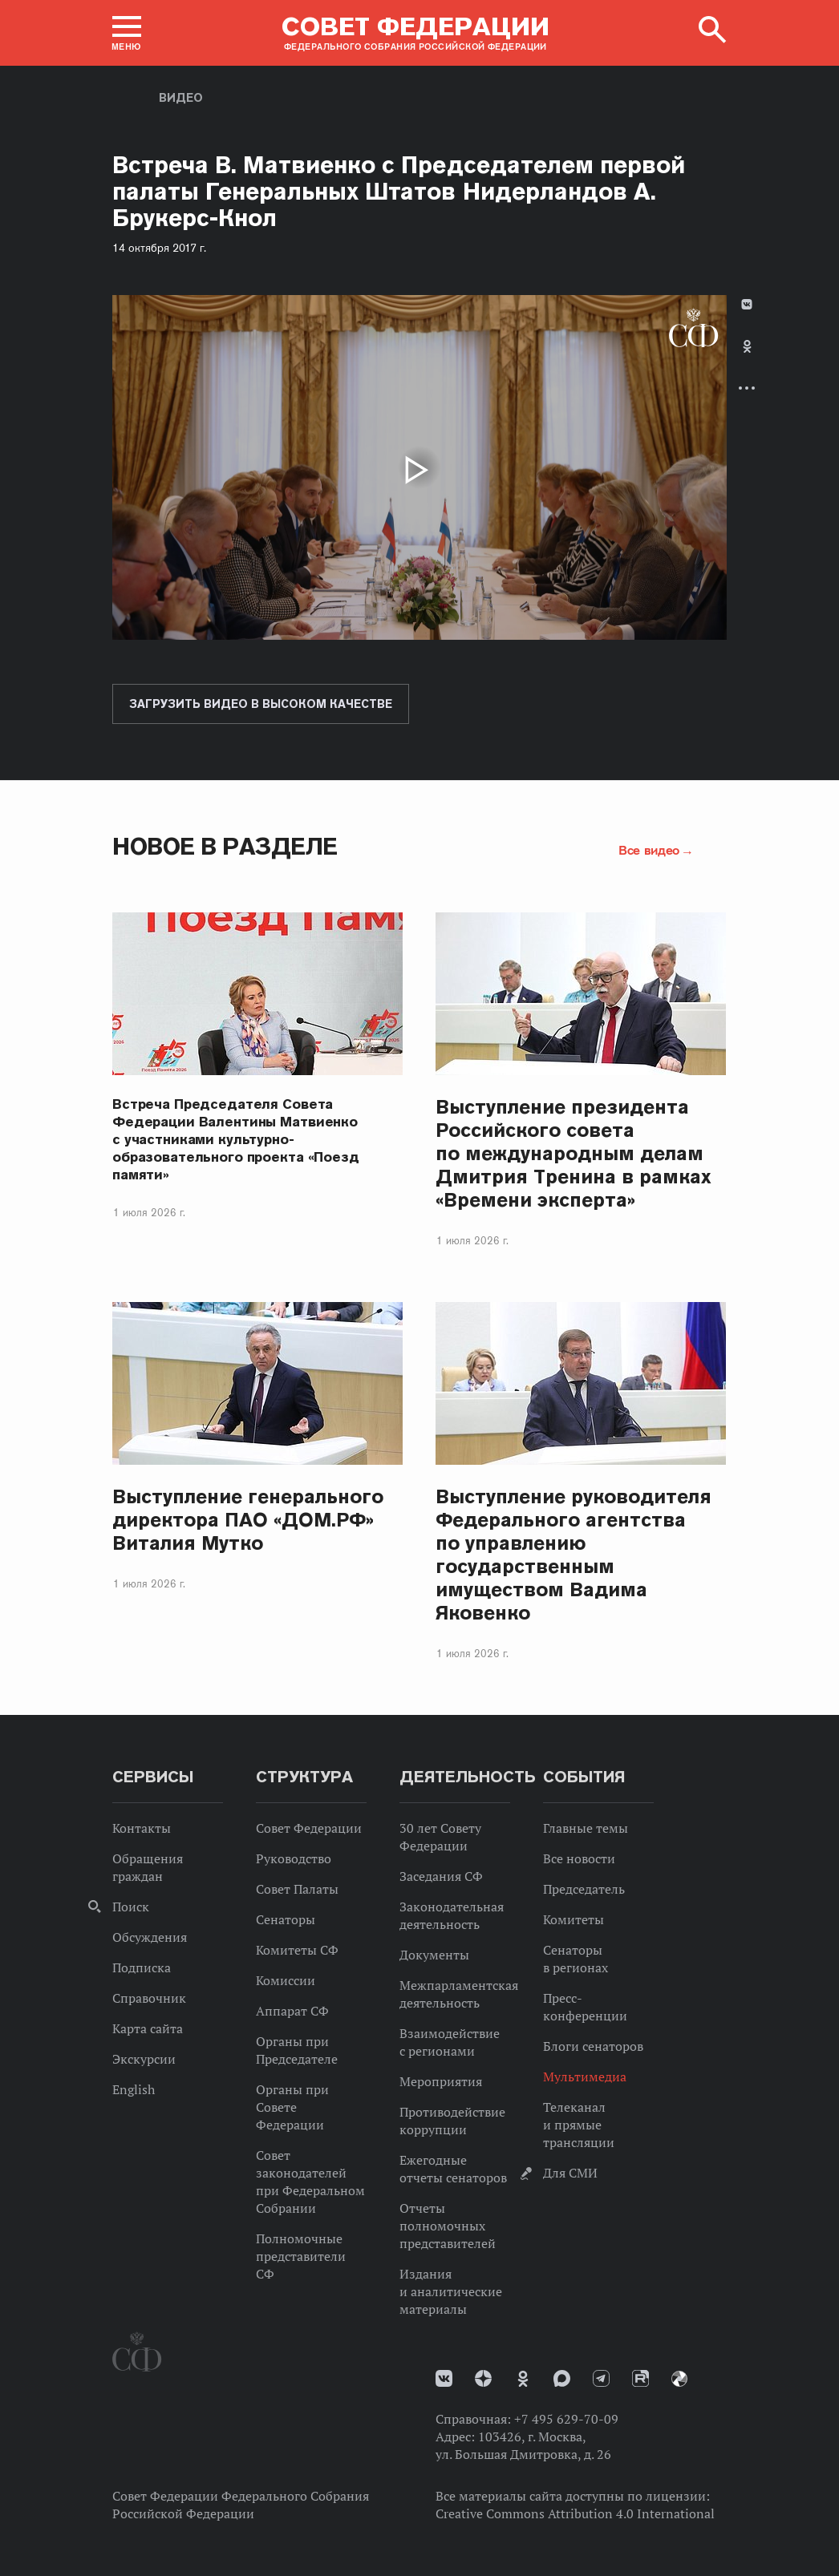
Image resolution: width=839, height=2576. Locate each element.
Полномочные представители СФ (301, 2256)
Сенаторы (285, 1919)
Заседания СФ (441, 1876)
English (133, 2089)
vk (444, 2378)
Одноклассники (747, 346)
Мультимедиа (584, 2076)
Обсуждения (149, 1937)
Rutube (640, 2378)
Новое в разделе (225, 846)
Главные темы (585, 1828)
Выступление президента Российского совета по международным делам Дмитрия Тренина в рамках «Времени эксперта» (573, 1153)
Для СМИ (570, 2173)
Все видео (648, 850)
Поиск (130, 1907)
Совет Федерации (309, 1828)
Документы (434, 1955)
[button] (126, 33)
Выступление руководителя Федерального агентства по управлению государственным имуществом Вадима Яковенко (573, 1554)
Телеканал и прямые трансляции (578, 2124)
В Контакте (747, 304)
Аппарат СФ (292, 2011)
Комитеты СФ (297, 1950)
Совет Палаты (297, 1889)
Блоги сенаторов (593, 2046)
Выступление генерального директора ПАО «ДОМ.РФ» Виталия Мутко (247, 1519)
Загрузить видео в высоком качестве (260, 704)
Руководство (293, 1858)
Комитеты (573, 1919)
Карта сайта (147, 2028)
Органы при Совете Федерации (292, 2107)
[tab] (747, 359)
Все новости (579, 1858)
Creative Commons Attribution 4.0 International (575, 2513)
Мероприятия (440, 2081)
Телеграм (601, 2378)
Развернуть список (747, 388)
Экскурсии (144, 2059)
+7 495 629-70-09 (566, 2419)
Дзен (483, 2378)
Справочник (149, 1998)
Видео (181, 98)
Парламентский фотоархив (679, 2379)
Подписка (141, 1967)
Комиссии (285, 1980)
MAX (561, 2378)
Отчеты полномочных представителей (447, 2225)
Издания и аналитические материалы (450, 2291)
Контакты (141, 1828)
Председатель (584, 1889)
